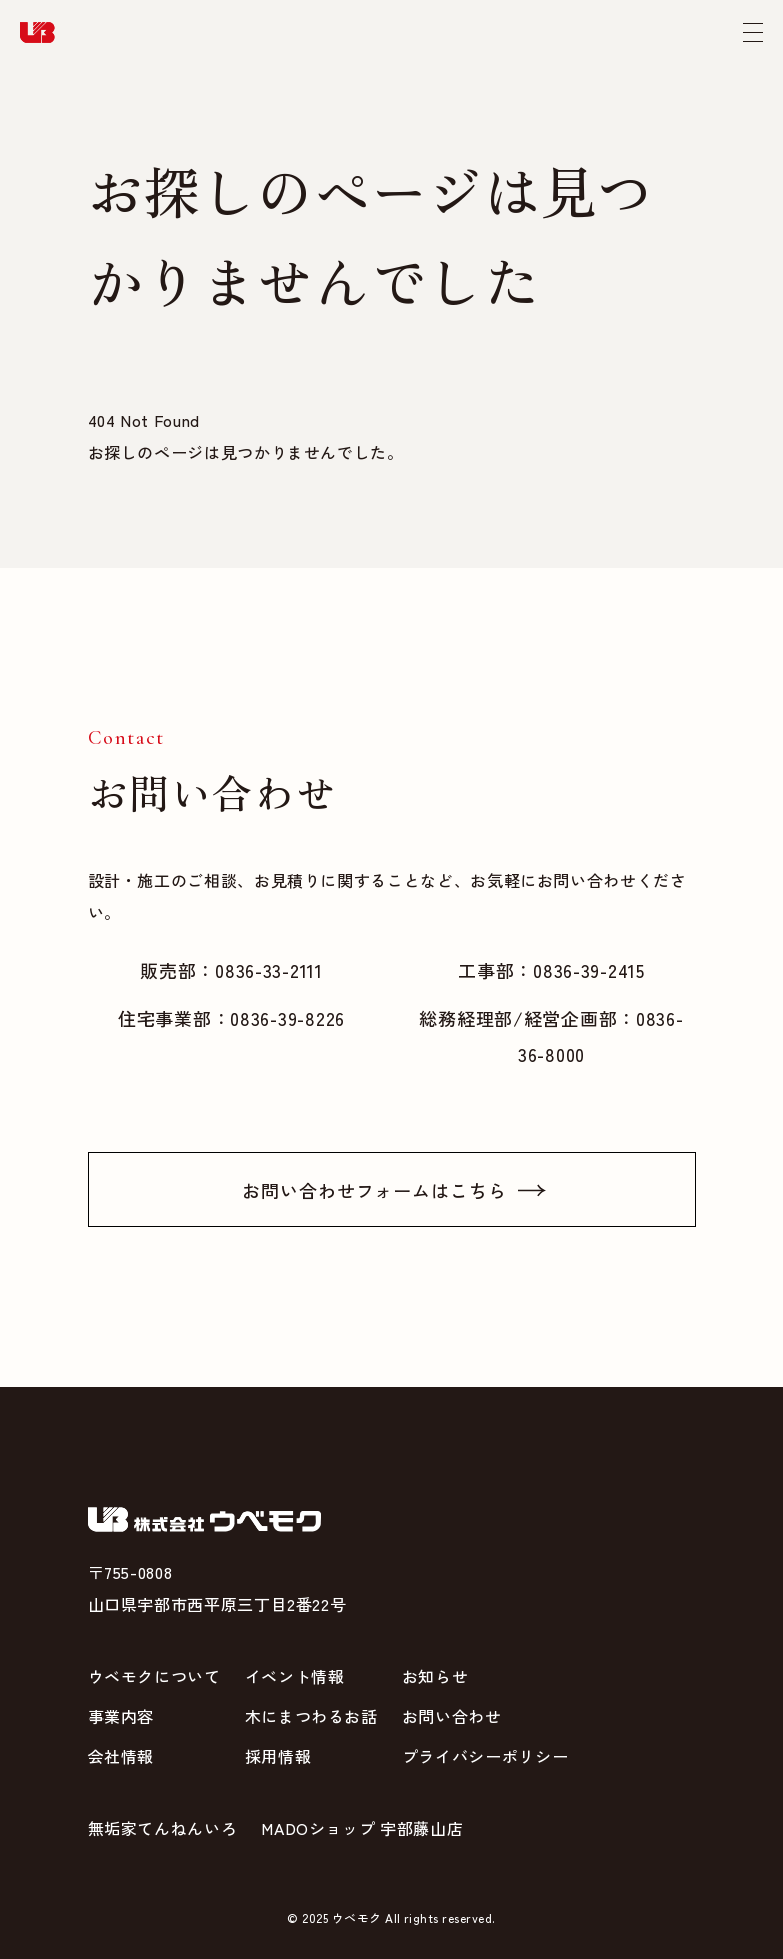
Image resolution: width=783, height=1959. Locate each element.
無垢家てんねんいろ (163, 1828)
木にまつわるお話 (311, 1716)
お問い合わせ (452, 1716)
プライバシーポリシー (485, 1756)
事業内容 (121, 1716)
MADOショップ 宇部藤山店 (362, 1828)
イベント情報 (295, 1676)
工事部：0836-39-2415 (551, 970)
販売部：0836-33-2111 (231, 970)
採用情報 (278, 1756)
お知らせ (435, 1676)
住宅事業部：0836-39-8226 (231, 1018)
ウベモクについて (154, 1676)
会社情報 (121, 1756)
